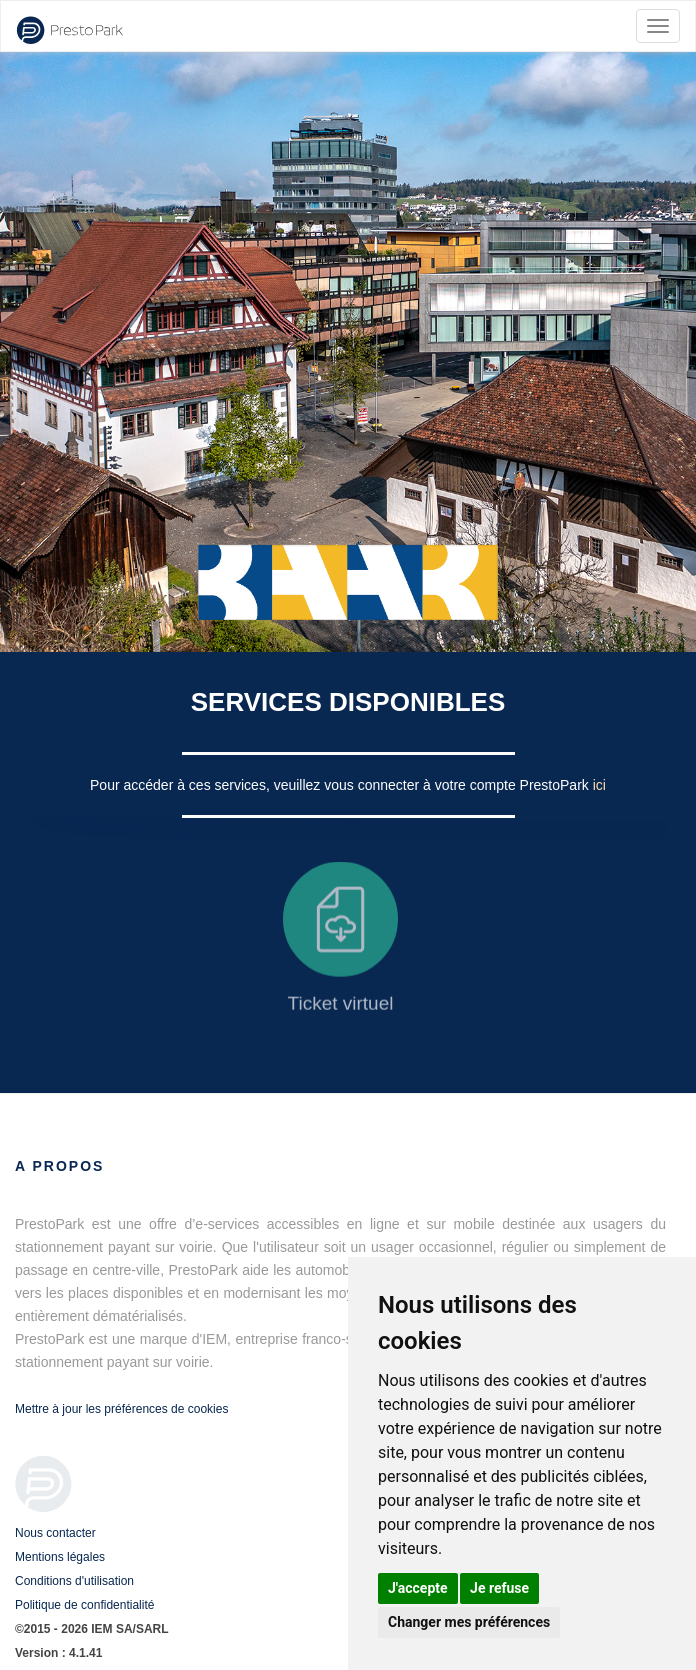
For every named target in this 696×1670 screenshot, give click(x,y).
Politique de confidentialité (84, 1605)
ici (599, 785)
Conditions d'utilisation (74, 1581)
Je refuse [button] (499, 1588)
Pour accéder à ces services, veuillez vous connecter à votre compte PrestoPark (341, 785)
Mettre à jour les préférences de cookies (121, 1409)
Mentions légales (60, 1557)
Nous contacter (55, 1533)
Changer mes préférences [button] (469, 1622)
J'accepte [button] (418, 1588)
